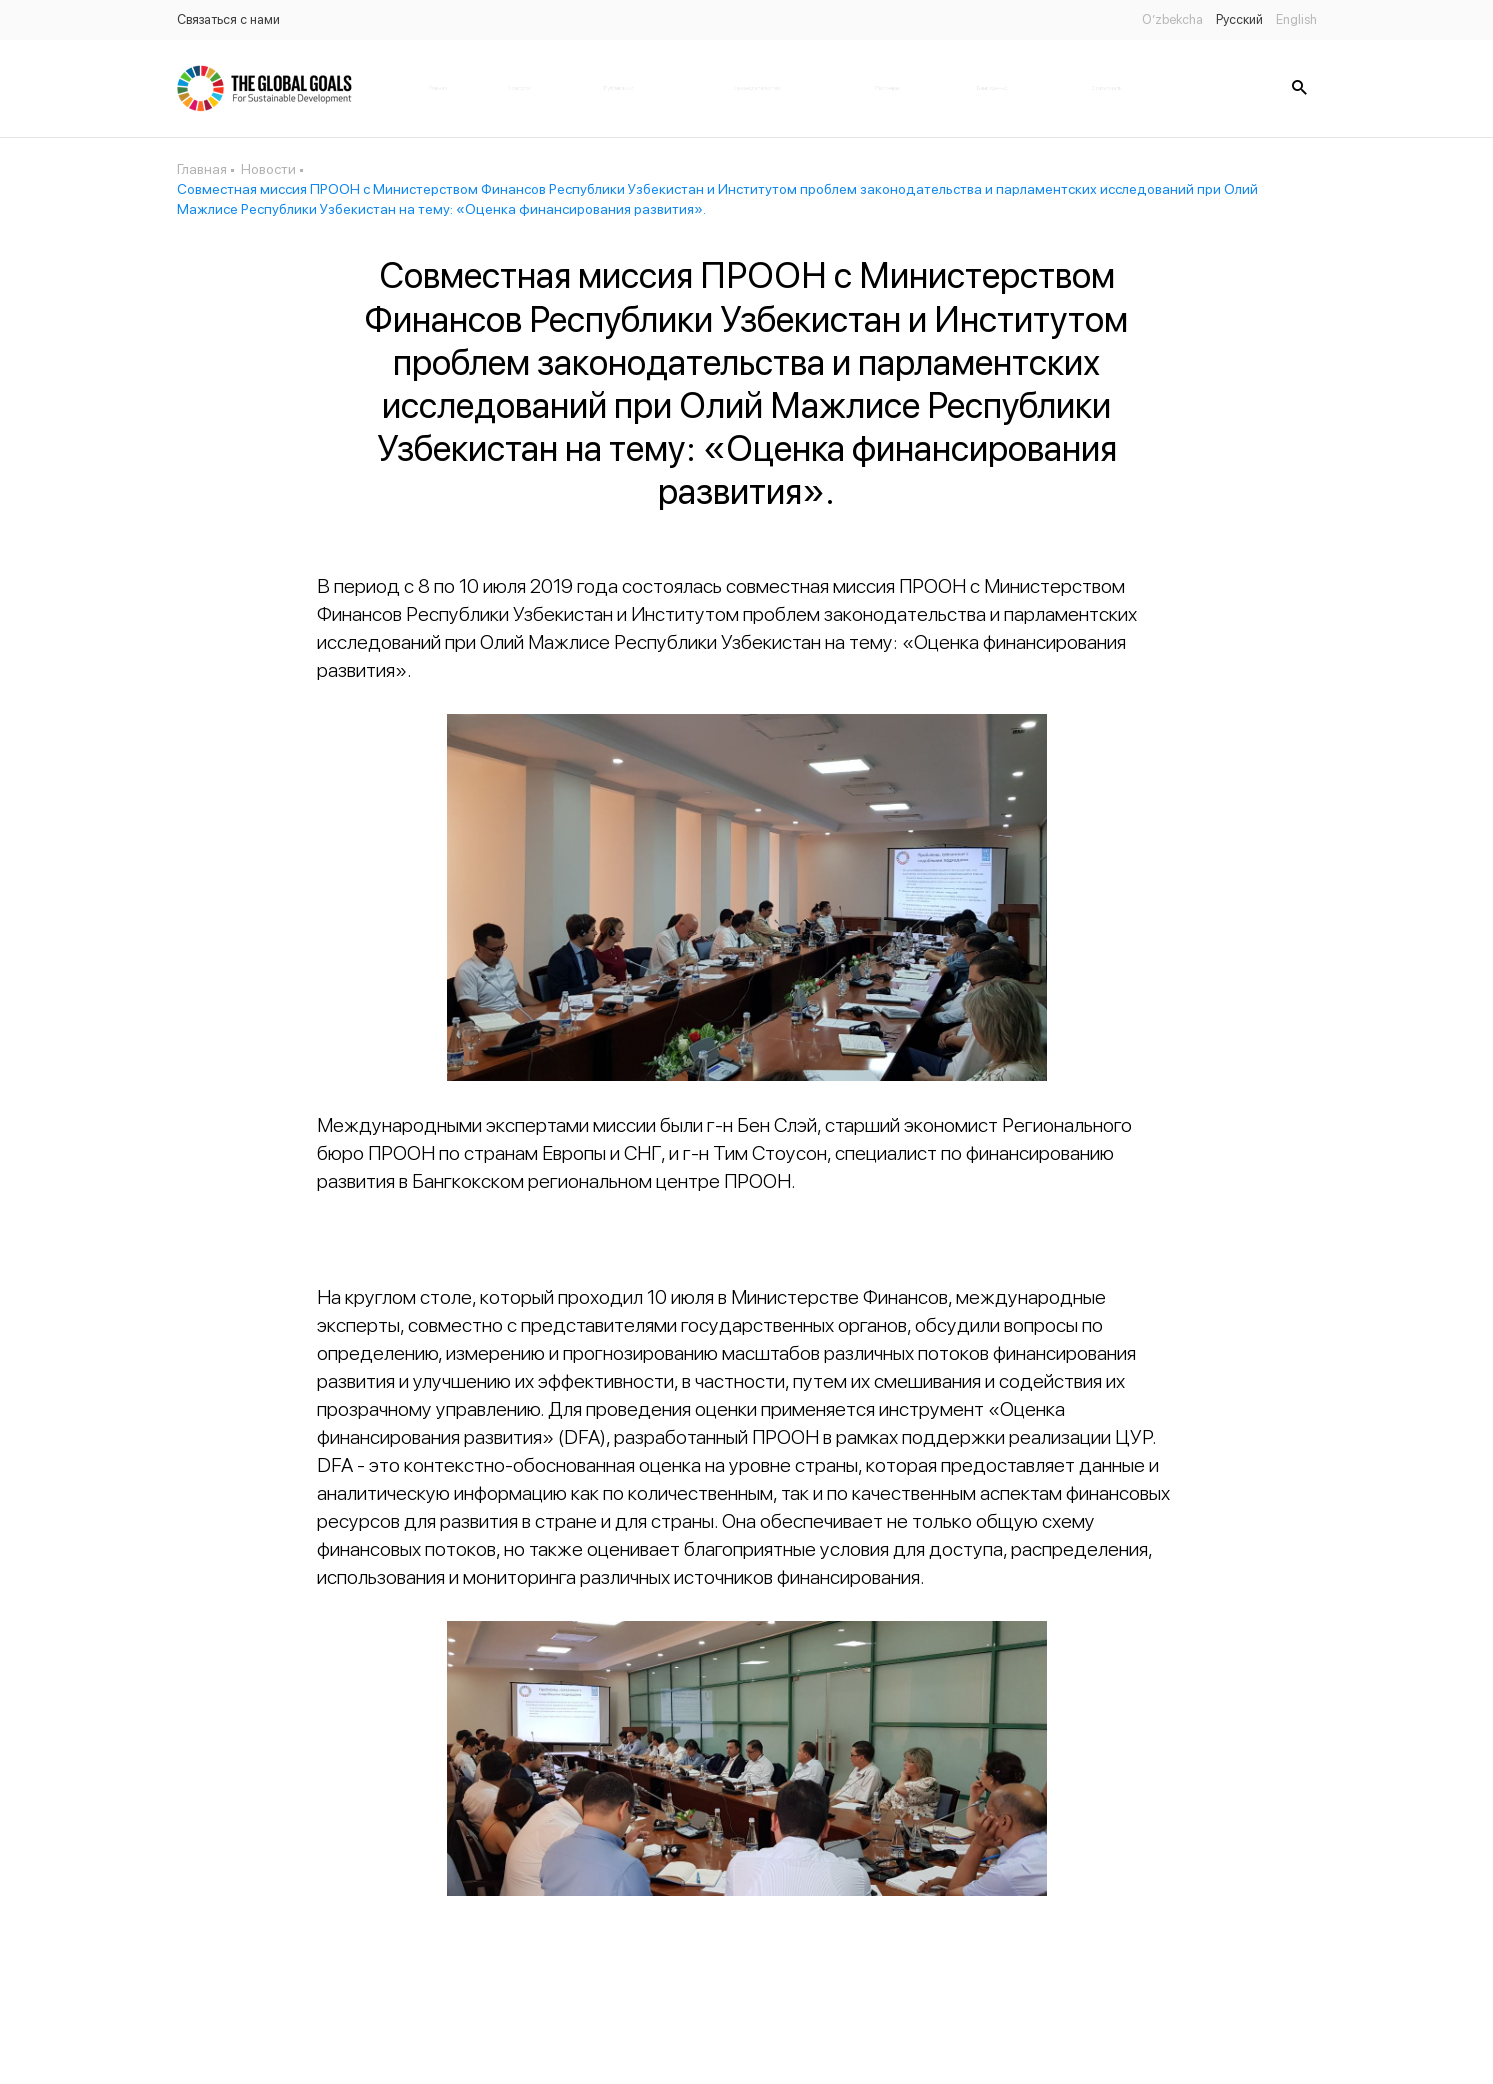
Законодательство (757, 88)
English (1296, 19)
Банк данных (992, 88)
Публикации (618, 88)
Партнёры (887, 88)
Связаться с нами (228, 19)
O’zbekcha (1172, 19)
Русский (1239, 19)
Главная (437, 88)
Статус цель (1106, 88)
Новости (519, 88)
